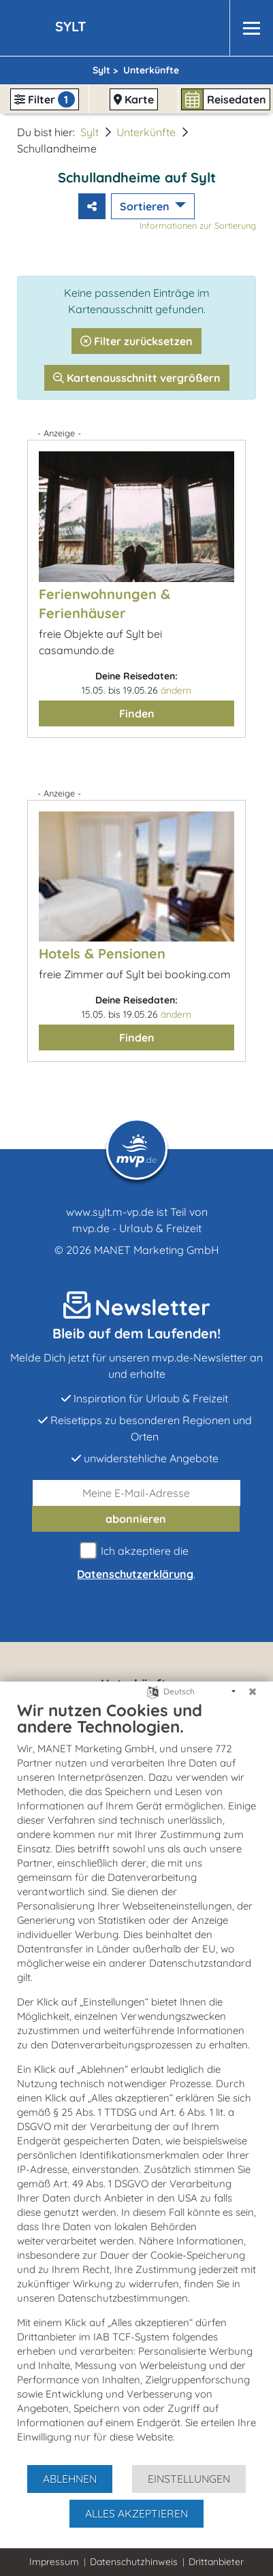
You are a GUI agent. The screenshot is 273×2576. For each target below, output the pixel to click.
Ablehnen (70, 2478)
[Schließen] (252, 1691)
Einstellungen (189, 2478)
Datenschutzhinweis (134, 2562)
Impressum (54, 2562)
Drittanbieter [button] (216, 2562)
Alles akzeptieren (136, 2513)
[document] (136, 2082)
